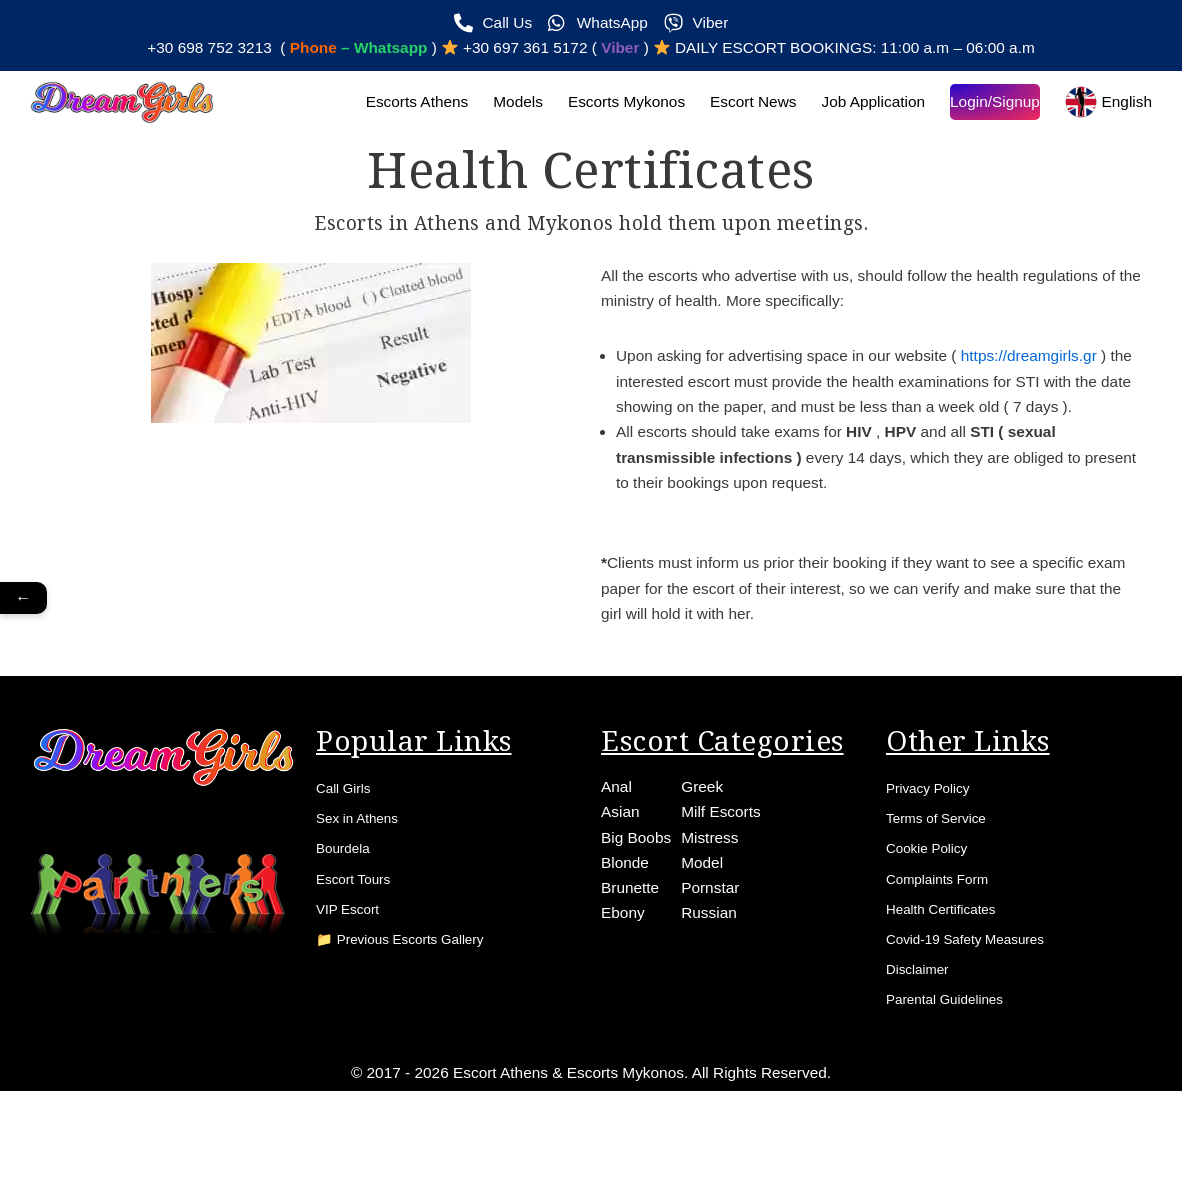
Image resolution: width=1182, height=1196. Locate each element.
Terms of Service (945, 878)
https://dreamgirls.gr (1044, 364)
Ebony (623, 977)
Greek (706, 841)
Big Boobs (637, 896)
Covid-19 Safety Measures (980, 1014)
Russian (713, 977)
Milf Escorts (725, 868)
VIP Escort (353, 980)
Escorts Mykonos (611, 105)
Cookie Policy (934, 912)
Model (706, 923)
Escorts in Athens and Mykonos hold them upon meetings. (591, 227)
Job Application (866, 105)
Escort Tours (360, 946)
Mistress (714, 896)
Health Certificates (951, 980)
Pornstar (714, 950)
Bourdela (348, 912)
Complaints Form (947, 946)
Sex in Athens (365, 878)
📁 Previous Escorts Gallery (416, 1014)
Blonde (626, 923)
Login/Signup (990, 105)
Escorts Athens (395, 105)
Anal (617, 841)
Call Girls (348, 844)
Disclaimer (923, 1048)
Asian (621, 868)
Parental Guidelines (956, 1082)
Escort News (742, 105)
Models (499, 105)
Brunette (631, 950)
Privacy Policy (936, 844)
